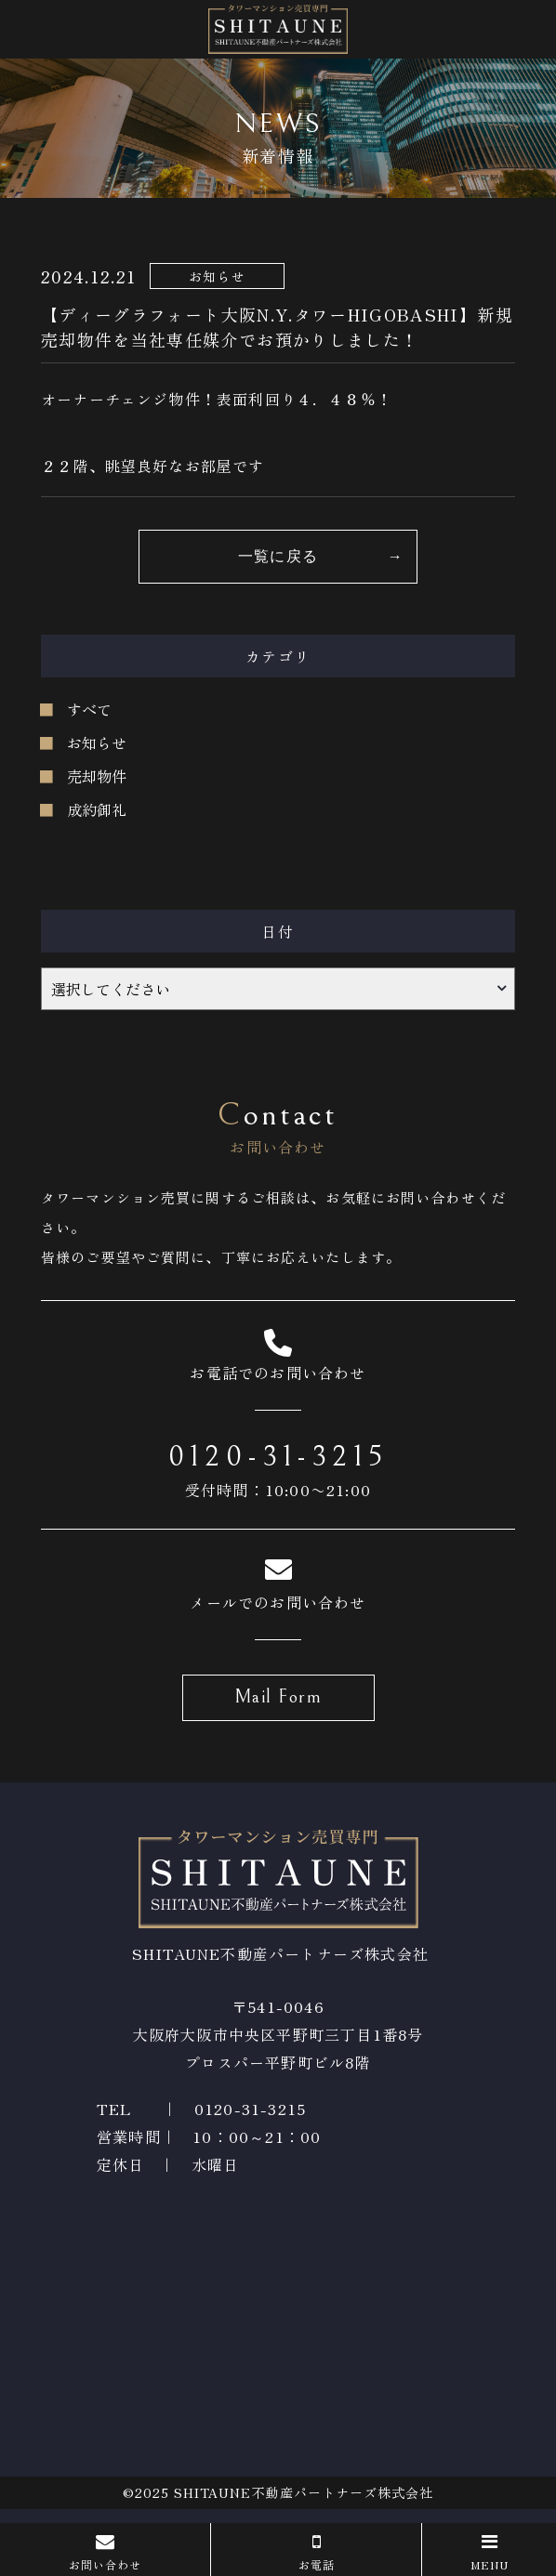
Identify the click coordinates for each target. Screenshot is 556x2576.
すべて (89, 709)
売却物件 (96, 776)
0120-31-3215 (278, 1456)
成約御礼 (96, 809)
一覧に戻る (278, 556)
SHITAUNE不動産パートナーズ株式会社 (303, 2492)
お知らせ (96, 742)
